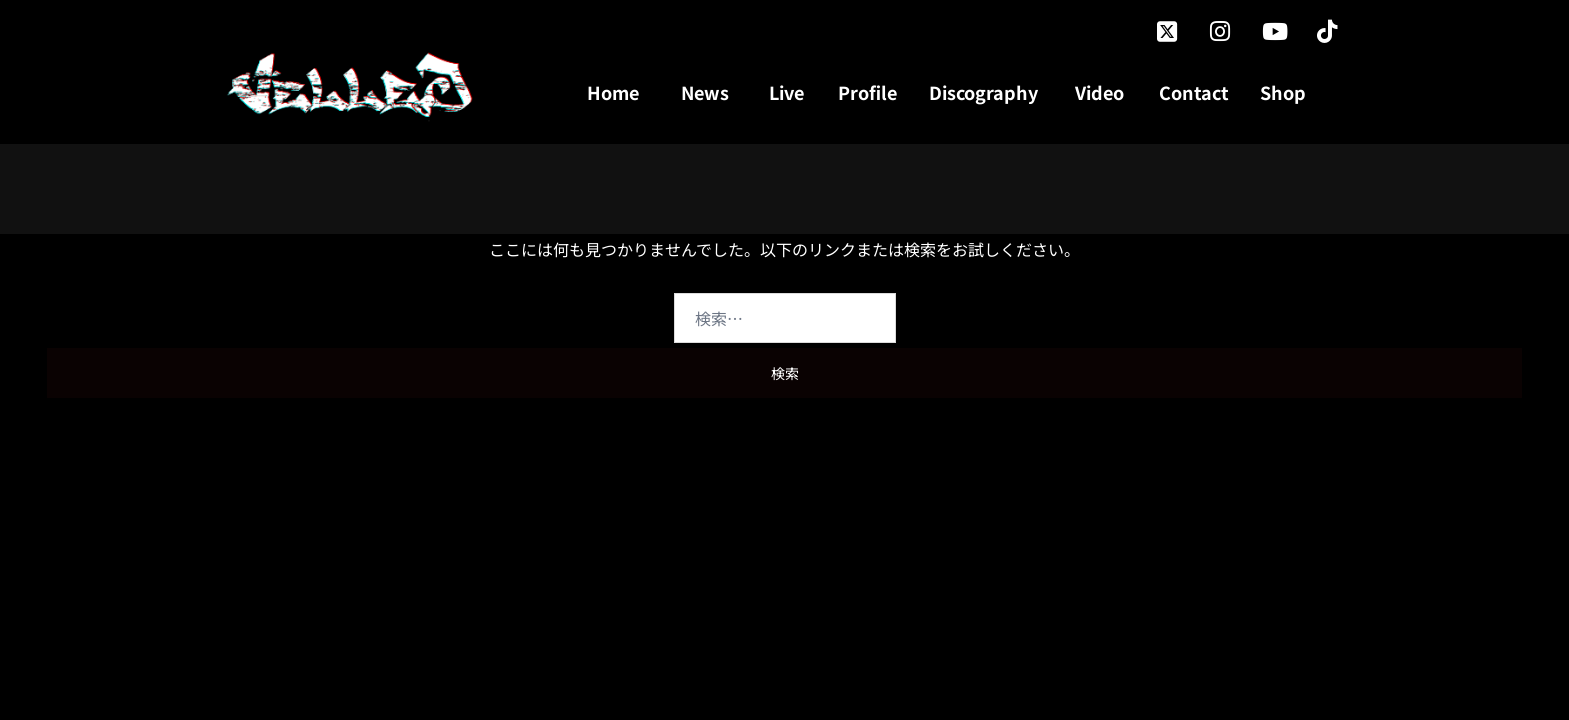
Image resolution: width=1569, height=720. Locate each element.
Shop (1283, 92)
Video (1099, 92)
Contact (1194, 92)
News (705, 92)
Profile (867, 92)
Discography (983, 92)
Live (786, 92)
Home (613, 92)
